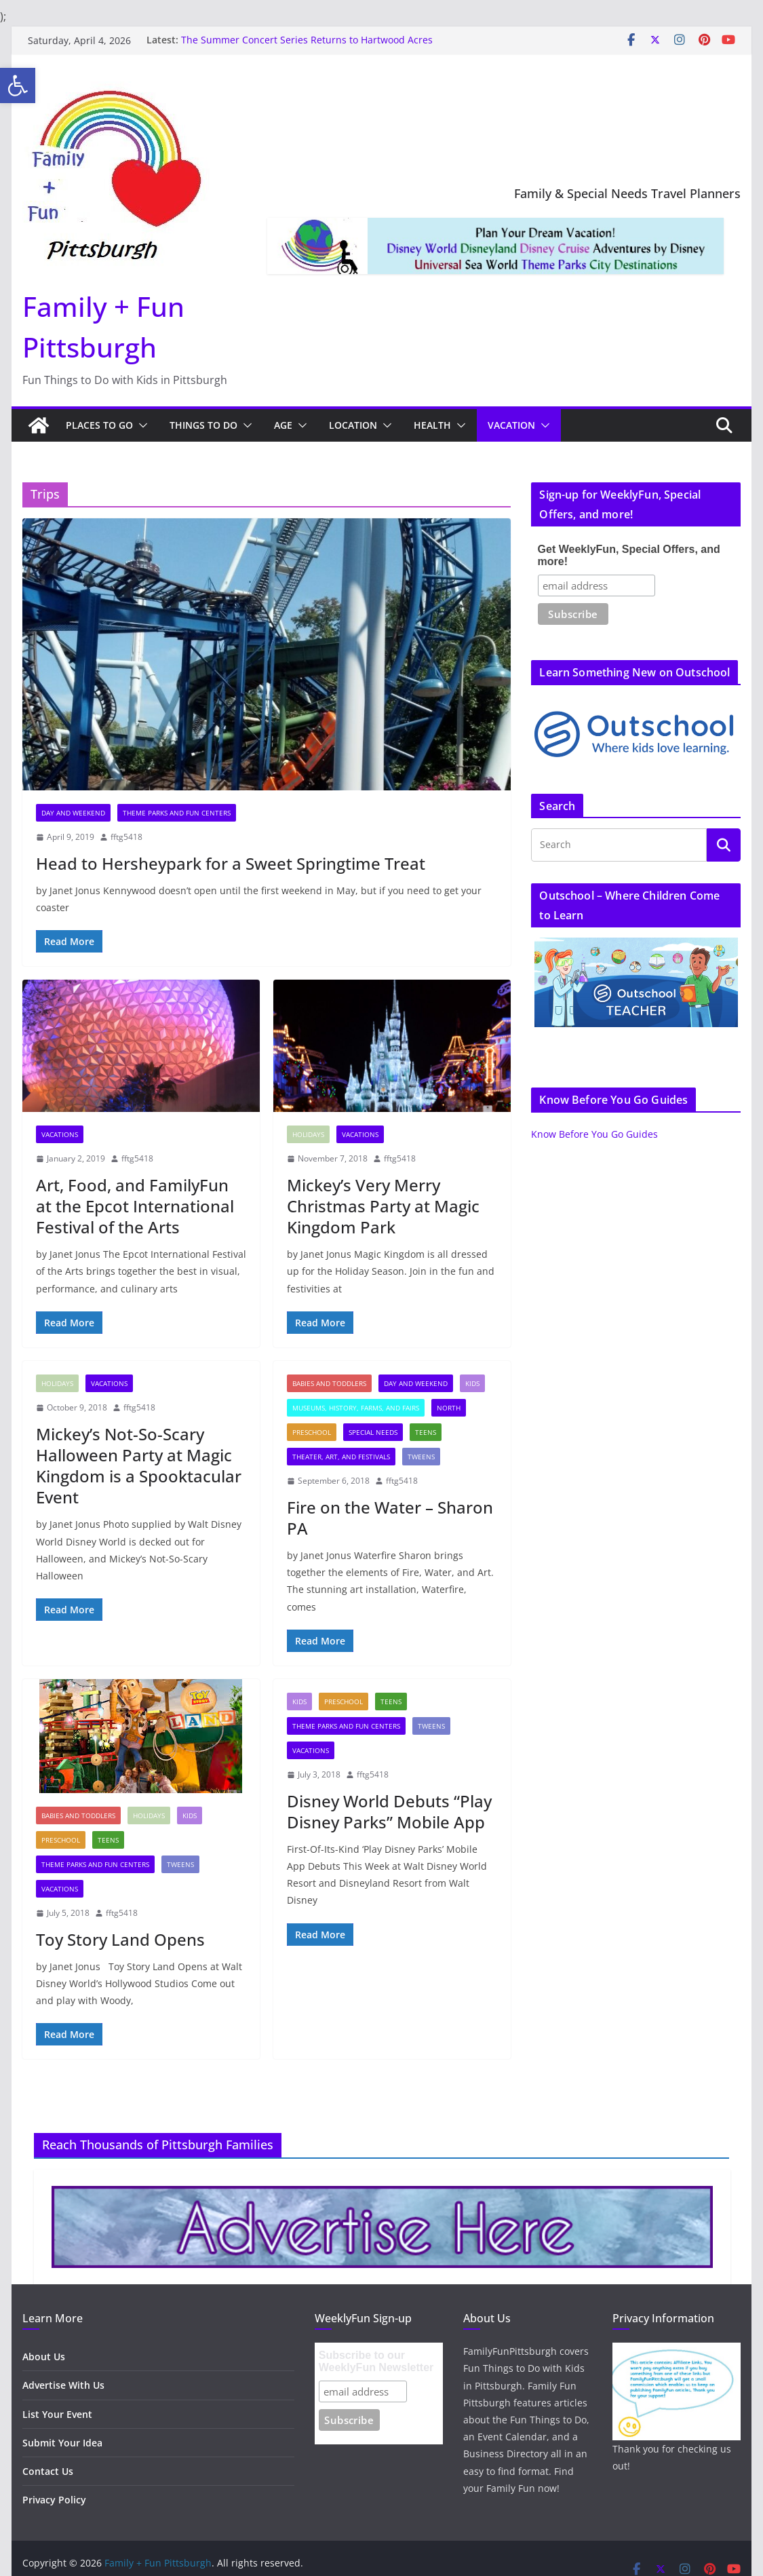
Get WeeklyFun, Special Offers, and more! (629, 555)
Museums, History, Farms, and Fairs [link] (355, 1407)
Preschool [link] (311, 1432)
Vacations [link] (59, 1134)
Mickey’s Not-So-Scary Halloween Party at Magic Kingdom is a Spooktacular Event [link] (138, 1466)
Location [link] (353, 425)
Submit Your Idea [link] (62, 2442)
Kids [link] (472, 1383)
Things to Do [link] (203, 425)
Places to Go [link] (99, 425)
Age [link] (283, 425)
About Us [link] (43, 2356)
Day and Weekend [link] (73, 813)
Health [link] (432, 425)
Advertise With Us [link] (63, 2385)
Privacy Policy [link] (54, 2499)
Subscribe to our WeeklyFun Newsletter (376, 2361)
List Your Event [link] (57, 2414)
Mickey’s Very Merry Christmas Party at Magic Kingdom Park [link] (383, 1206)
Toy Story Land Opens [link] (120, 1939)
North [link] (449, 1407)
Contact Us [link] (47, 2471)
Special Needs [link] (373, 1432)
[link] (17, 85)
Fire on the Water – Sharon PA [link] (390, 1517)
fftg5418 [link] (126, 837)
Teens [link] (425, 1432)
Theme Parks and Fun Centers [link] (177, 813)
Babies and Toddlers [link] (329, 1383)
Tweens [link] (421, 1456)
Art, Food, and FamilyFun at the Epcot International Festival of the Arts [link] (135, 1206)
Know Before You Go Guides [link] (594, 1134)
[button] (140, 425)
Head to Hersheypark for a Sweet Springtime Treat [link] (230, 863)
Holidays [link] (308, 1134)
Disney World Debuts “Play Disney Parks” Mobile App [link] (389, 1811)
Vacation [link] (511, 425)
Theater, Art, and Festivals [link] (341, 1456)
